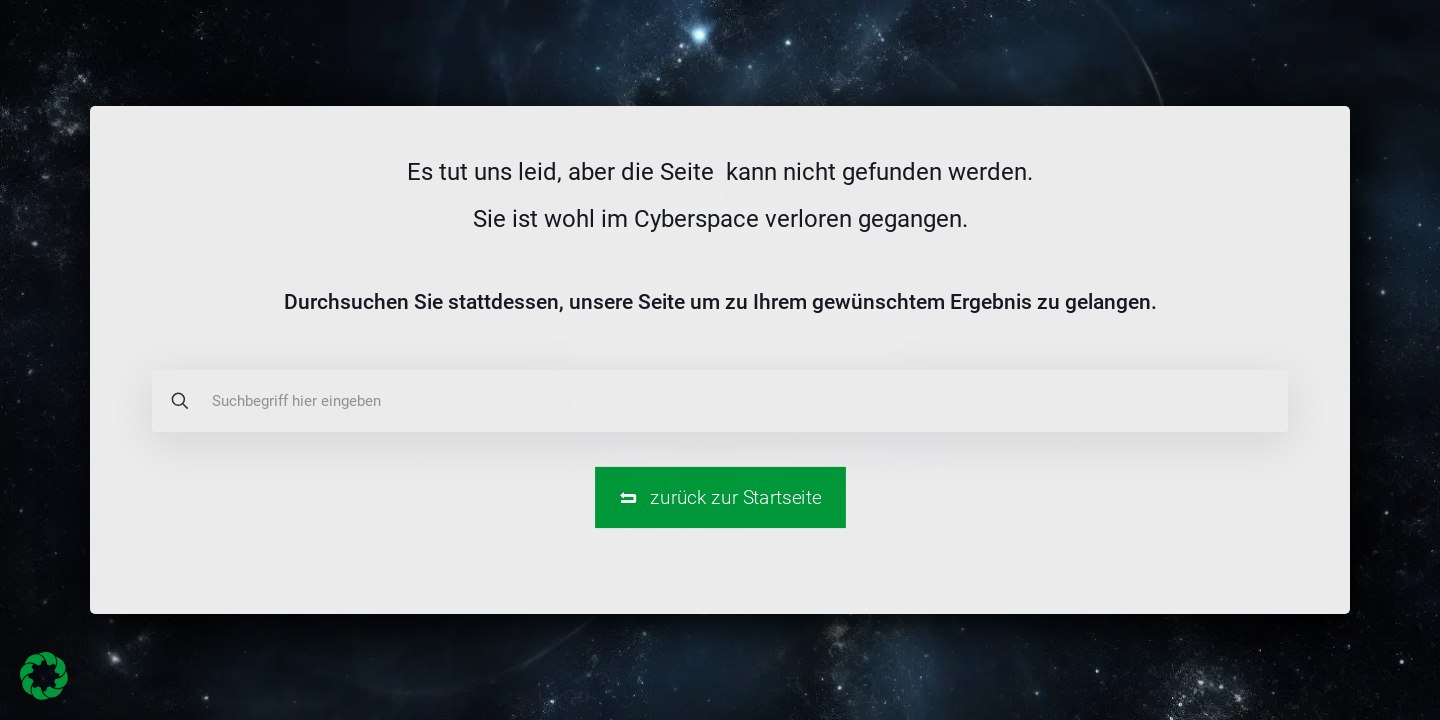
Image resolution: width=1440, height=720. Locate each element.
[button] (44, 676)
